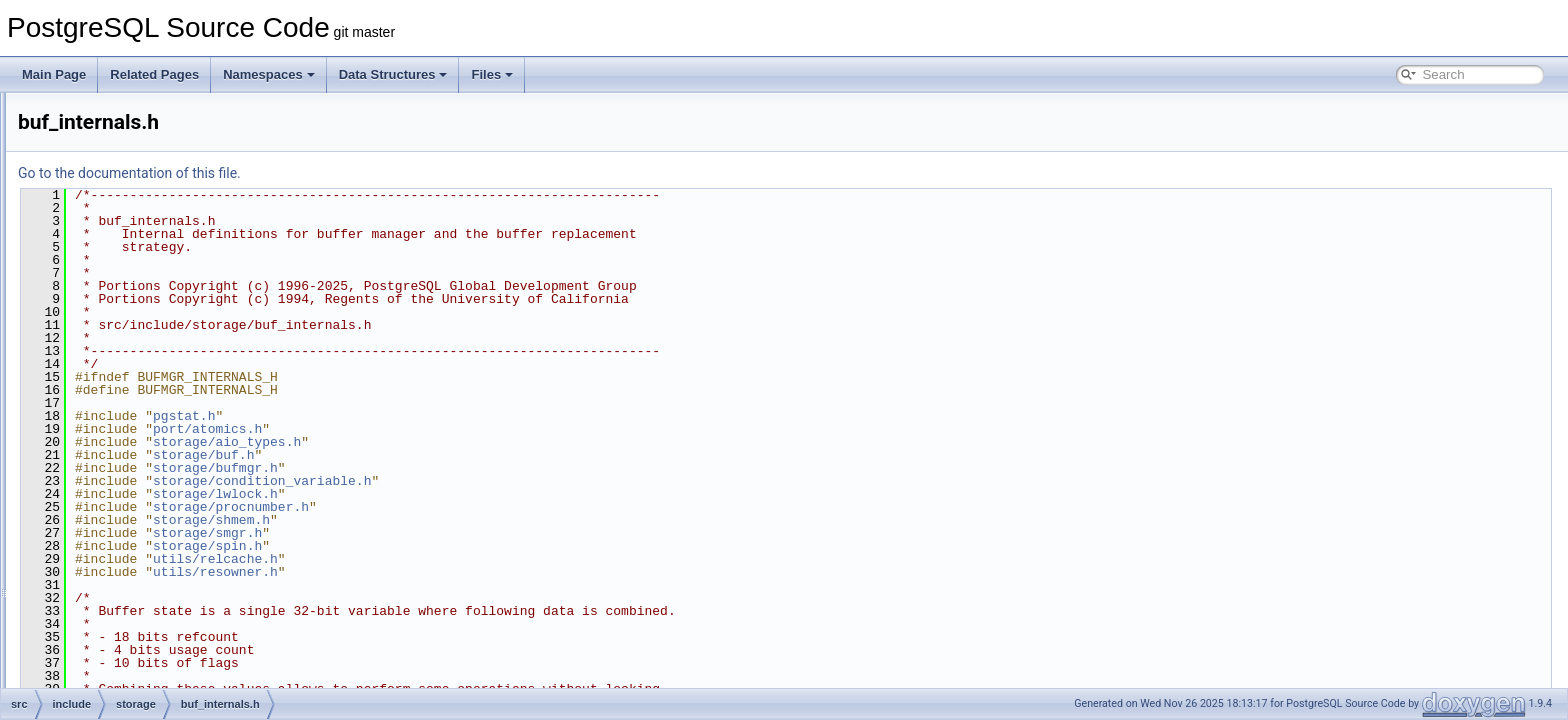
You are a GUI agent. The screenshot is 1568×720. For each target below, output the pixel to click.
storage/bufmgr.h (465, 468)
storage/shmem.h (461, 520)
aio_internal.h (150, 268)
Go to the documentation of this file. (379, 173)
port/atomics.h (457, 429)
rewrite (116, 158)
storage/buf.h (453, 455)
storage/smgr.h (457, 533)
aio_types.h (144, 312)
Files (492, 74)
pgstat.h (434, 416)
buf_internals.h (153, 400)
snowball (121, 180)
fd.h (124, 664)
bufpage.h (140, 466)
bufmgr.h (137, 444)
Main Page (54, 74)
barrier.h (136, 334)
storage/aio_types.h (477, 442)
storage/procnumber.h (481, 507)
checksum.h (146, 510)
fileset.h (134, 686)
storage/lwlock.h (465, 494)
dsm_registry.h (153, 642)
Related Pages (154, 74)
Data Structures (393, 74)
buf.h (127, 378)
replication (125, 136)
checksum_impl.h (160, 532)
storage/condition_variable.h (512, 481)
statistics (121, 202)
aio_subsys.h (149, 290)
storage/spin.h (457, 546)
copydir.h (138, 576)
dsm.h (130, 598)
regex (113, 114)
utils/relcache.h (465, 559)
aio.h (127, 246)
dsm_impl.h (144, 620)
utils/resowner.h (465, 572)
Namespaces (269, 74)
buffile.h (135, 422)
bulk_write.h (146, 488)
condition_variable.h (167, 554)
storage (118, 224)
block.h (133, 356)
